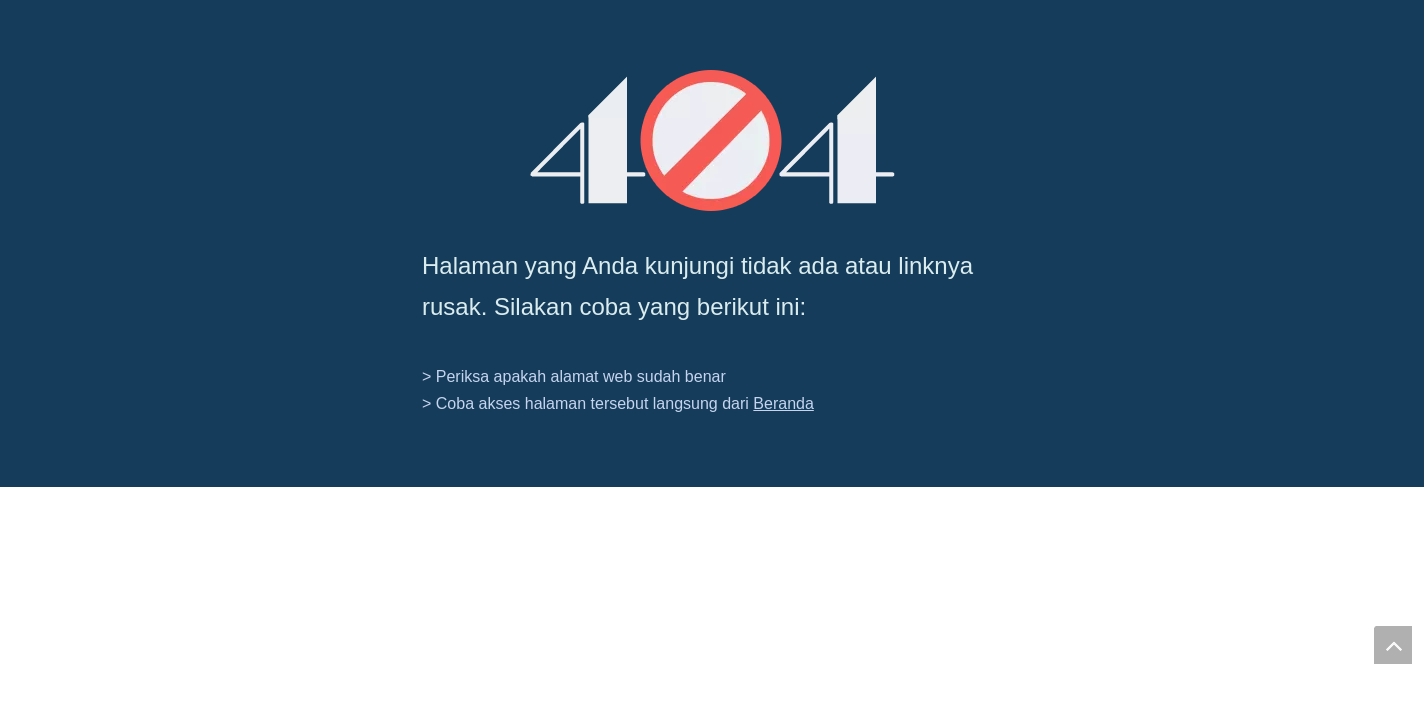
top (1393, 645)
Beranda (783, 403)
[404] (712, 140)
